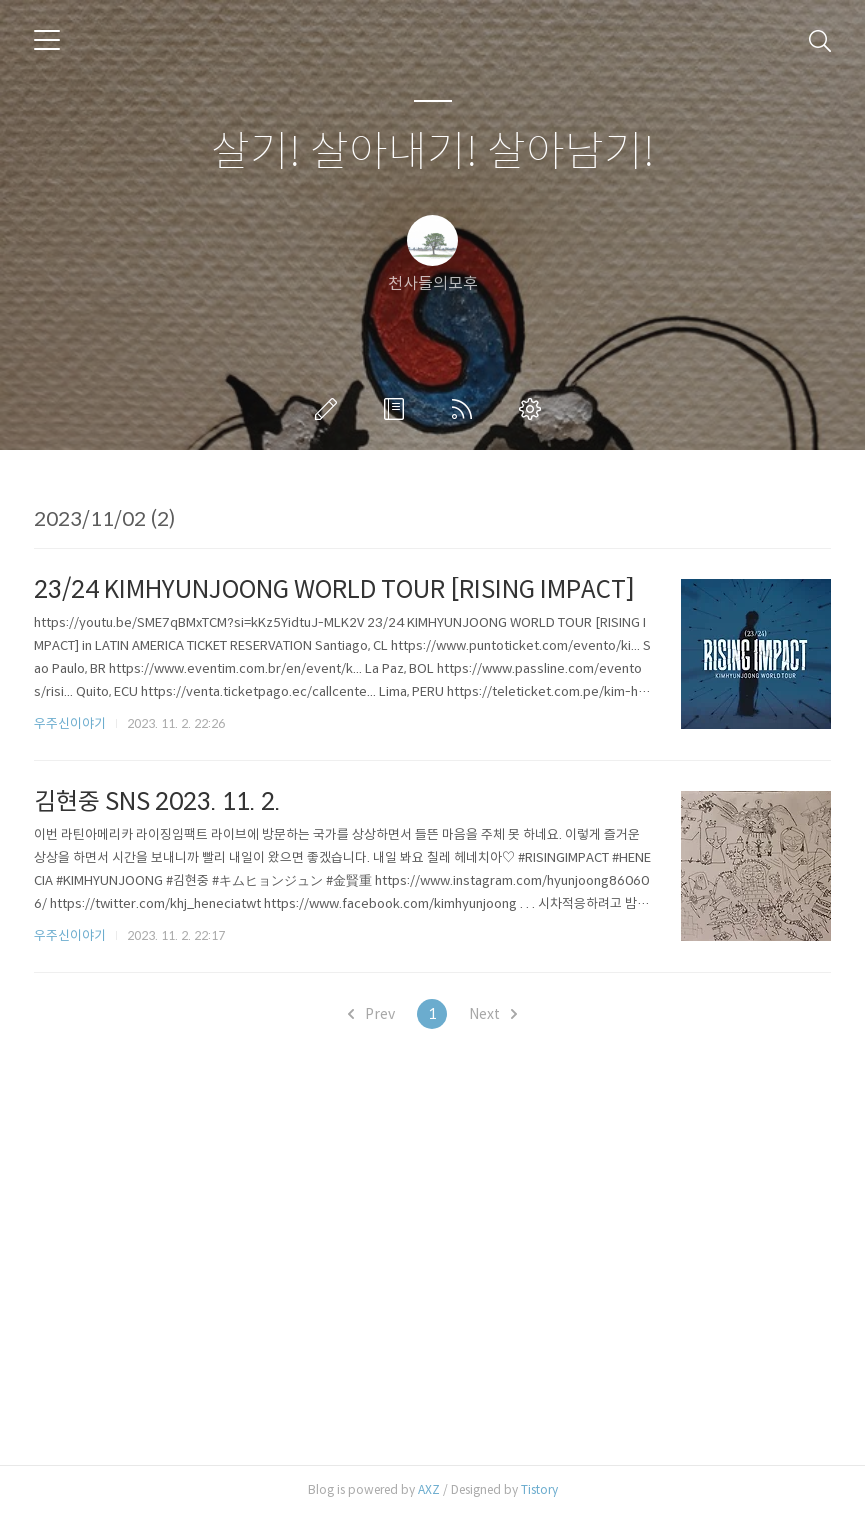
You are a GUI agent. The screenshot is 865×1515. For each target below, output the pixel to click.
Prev (371, 1014)
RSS (466, 409)
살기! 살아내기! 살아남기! (433, 152)
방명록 (398, 409)
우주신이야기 (70, 723)
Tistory (539, 1489)
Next (493, 1014)
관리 (534, 409)
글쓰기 (330, 409)
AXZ (429, 1489)
